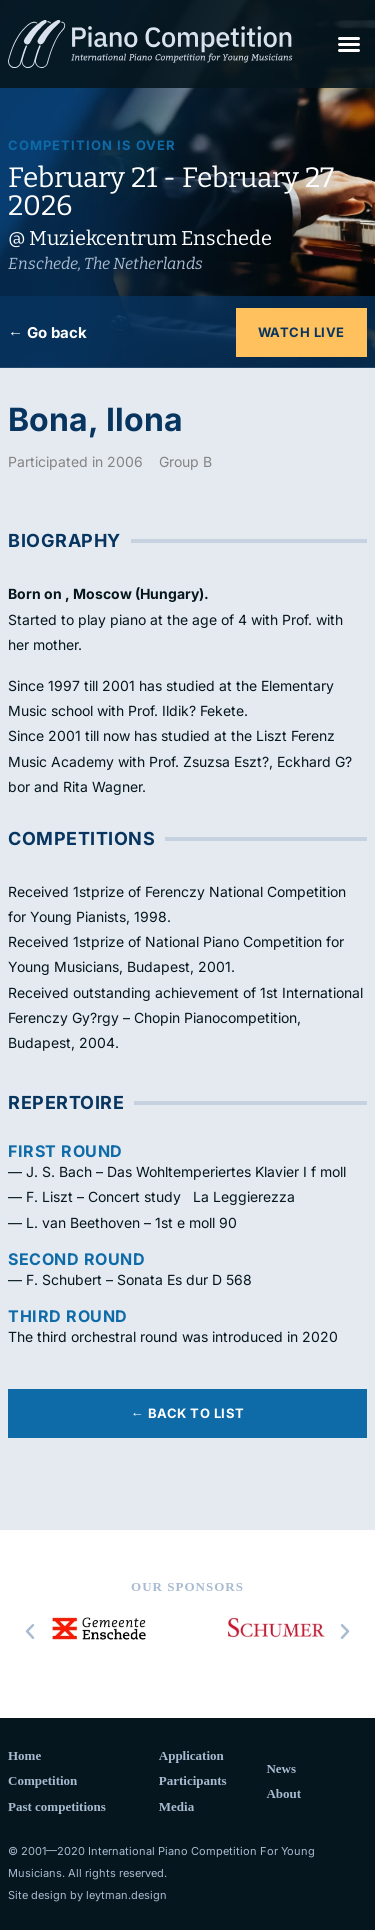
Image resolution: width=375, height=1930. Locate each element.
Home (24, 1755)
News (281, 1768)
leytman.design (126, 1895)
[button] (349, 44)
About (283, 1793)
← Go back (47, 332)
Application (191, 1755)
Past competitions (57, 1806)
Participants (193, 1780)
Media (176, 1806)
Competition (42, 1780)
